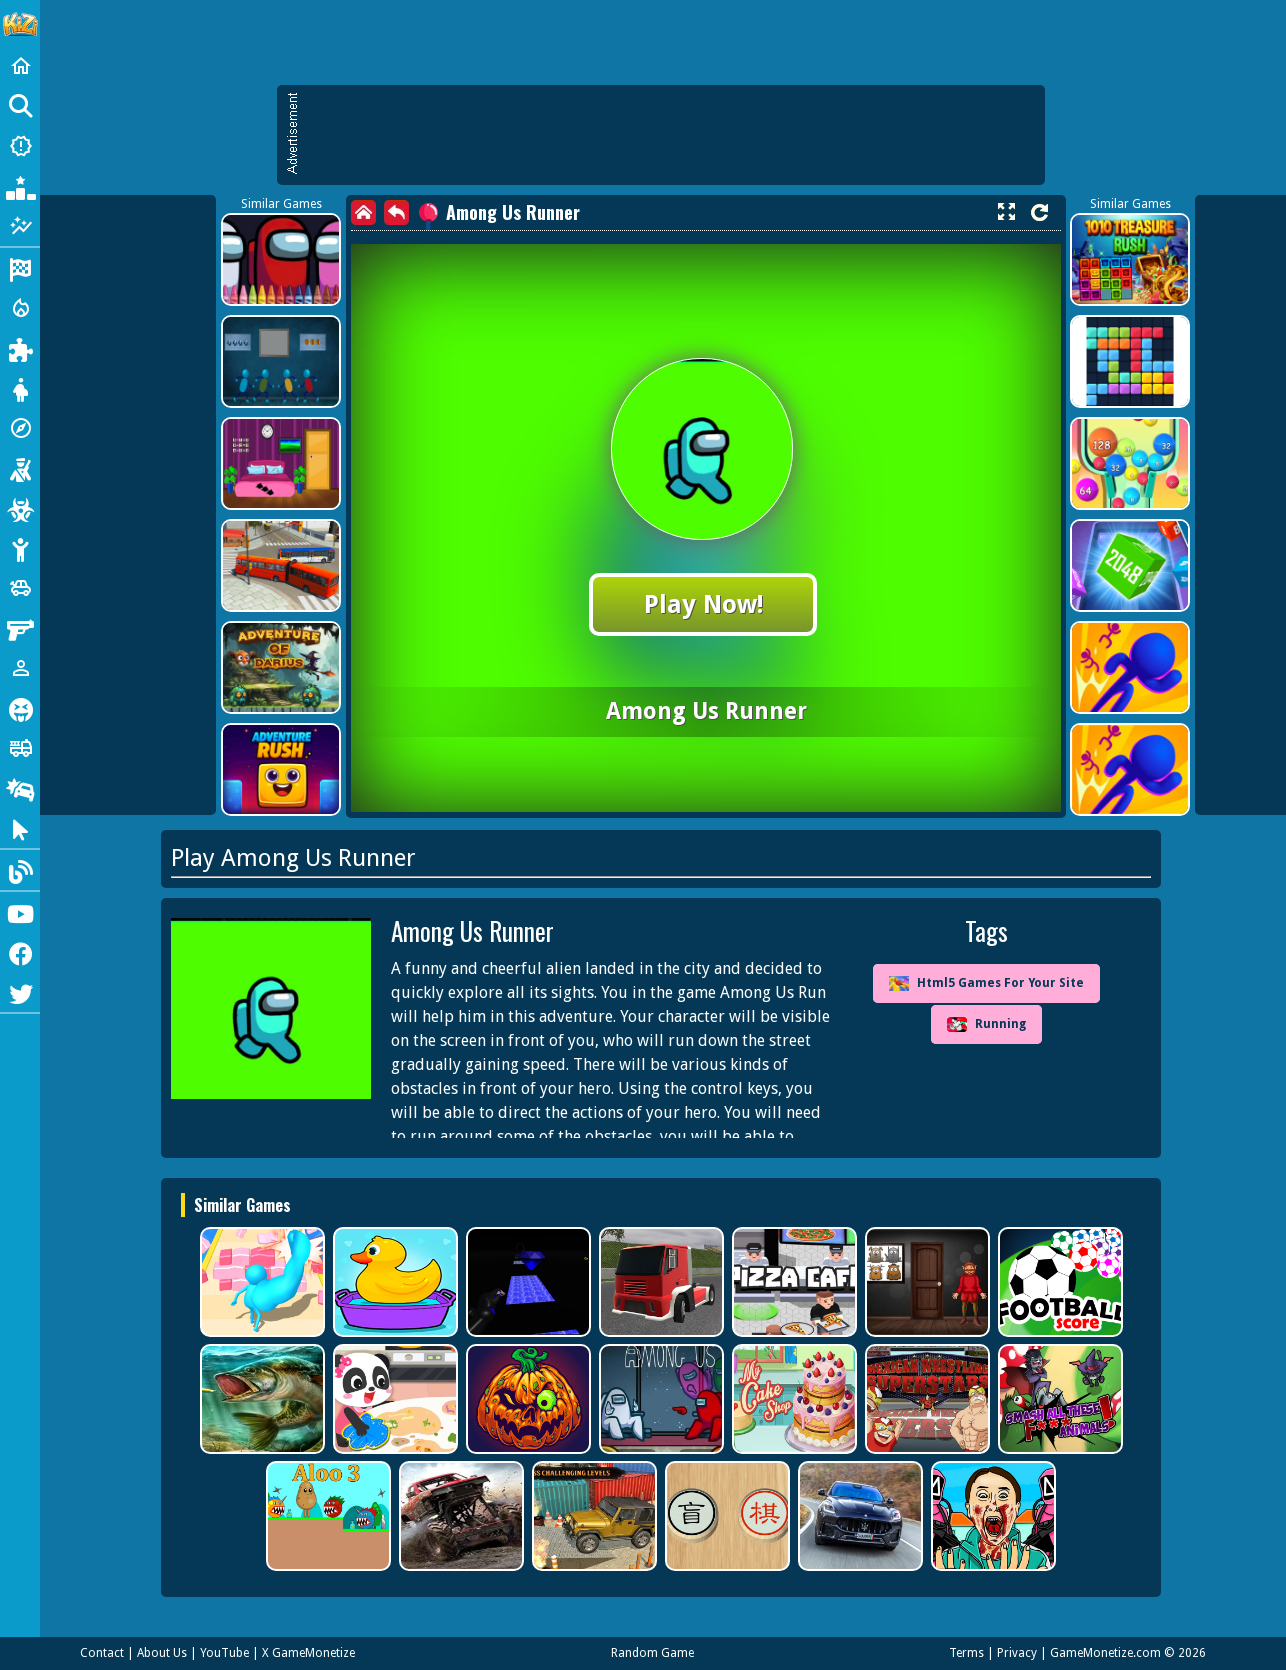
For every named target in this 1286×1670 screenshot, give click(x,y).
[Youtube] (20, 912)
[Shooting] (20, 468)
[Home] (20, 66)
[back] (396, 212)
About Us (162, 1653)
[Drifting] (20, 788)
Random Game (652, 1653)
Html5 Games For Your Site (986, 983)
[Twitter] (20, 992)
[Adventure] (20, 428)
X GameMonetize (308, 1653)
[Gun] (20, 628)
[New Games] (20, 146)
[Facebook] (20, 952)
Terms (966, 1653)
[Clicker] (20, 828)
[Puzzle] (20, 348)
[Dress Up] (20, 388)
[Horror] (20, 708)
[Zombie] (20, 508)
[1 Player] (20, 668)
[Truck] (20, 748)
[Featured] (20, 226)
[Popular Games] (20, 186)
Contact (102, 1653)
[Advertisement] (671, 135)
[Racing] (20, 268)
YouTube (224, 1653)
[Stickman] (20, 548)
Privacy (1017, 1653)
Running (986, 1025)
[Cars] (20, 588)
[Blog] (20, 870)
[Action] (20, 308)
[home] (363, 212)
